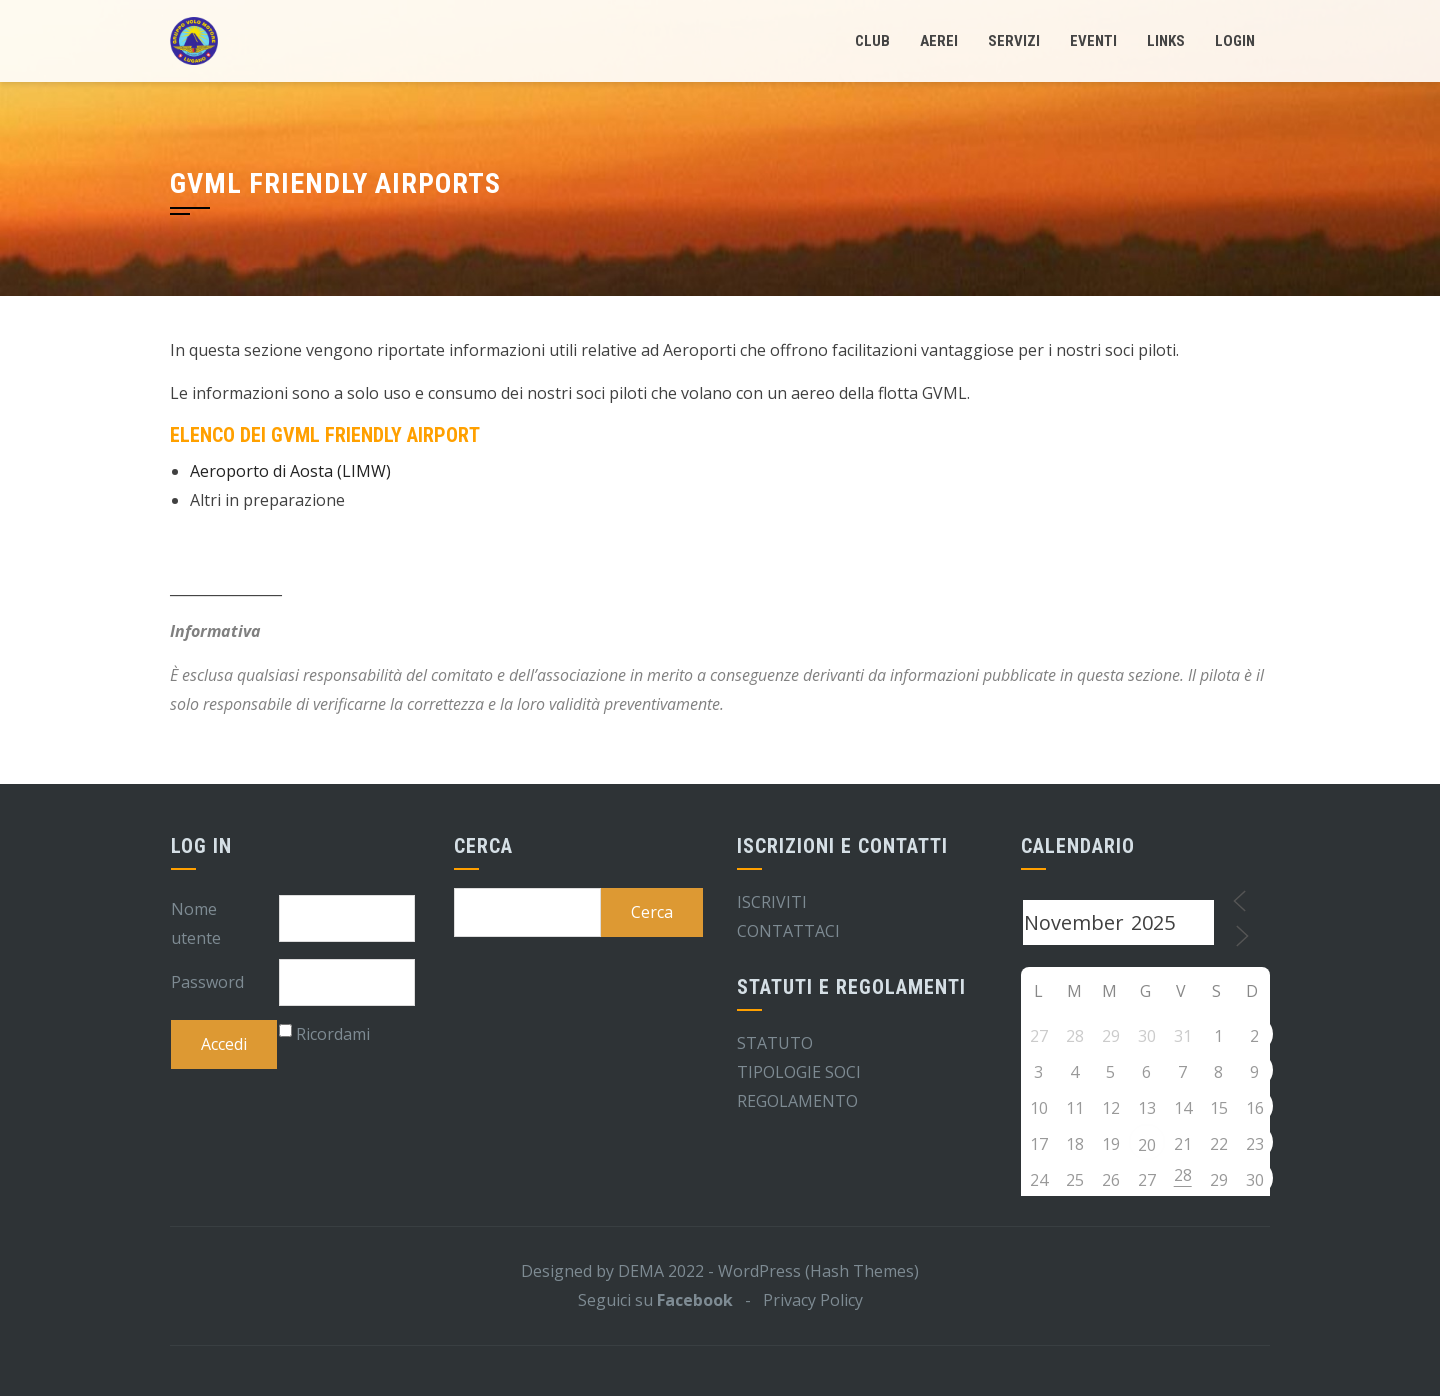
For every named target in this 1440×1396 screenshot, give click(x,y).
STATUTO (775, 1043)
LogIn (1235, 41)
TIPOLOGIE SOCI (799, 1072)
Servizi (1014, 41)
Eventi (1093, 41)
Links (1166, 41)
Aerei (939, 41)
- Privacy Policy (798, 1300)
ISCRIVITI (772, 902)
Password (207, 982)
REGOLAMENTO (797, 1101)
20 (1147, 1145)
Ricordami (333, 1034)
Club (872, 41)
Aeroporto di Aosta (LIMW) (290, 471)
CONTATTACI (788, 931)
